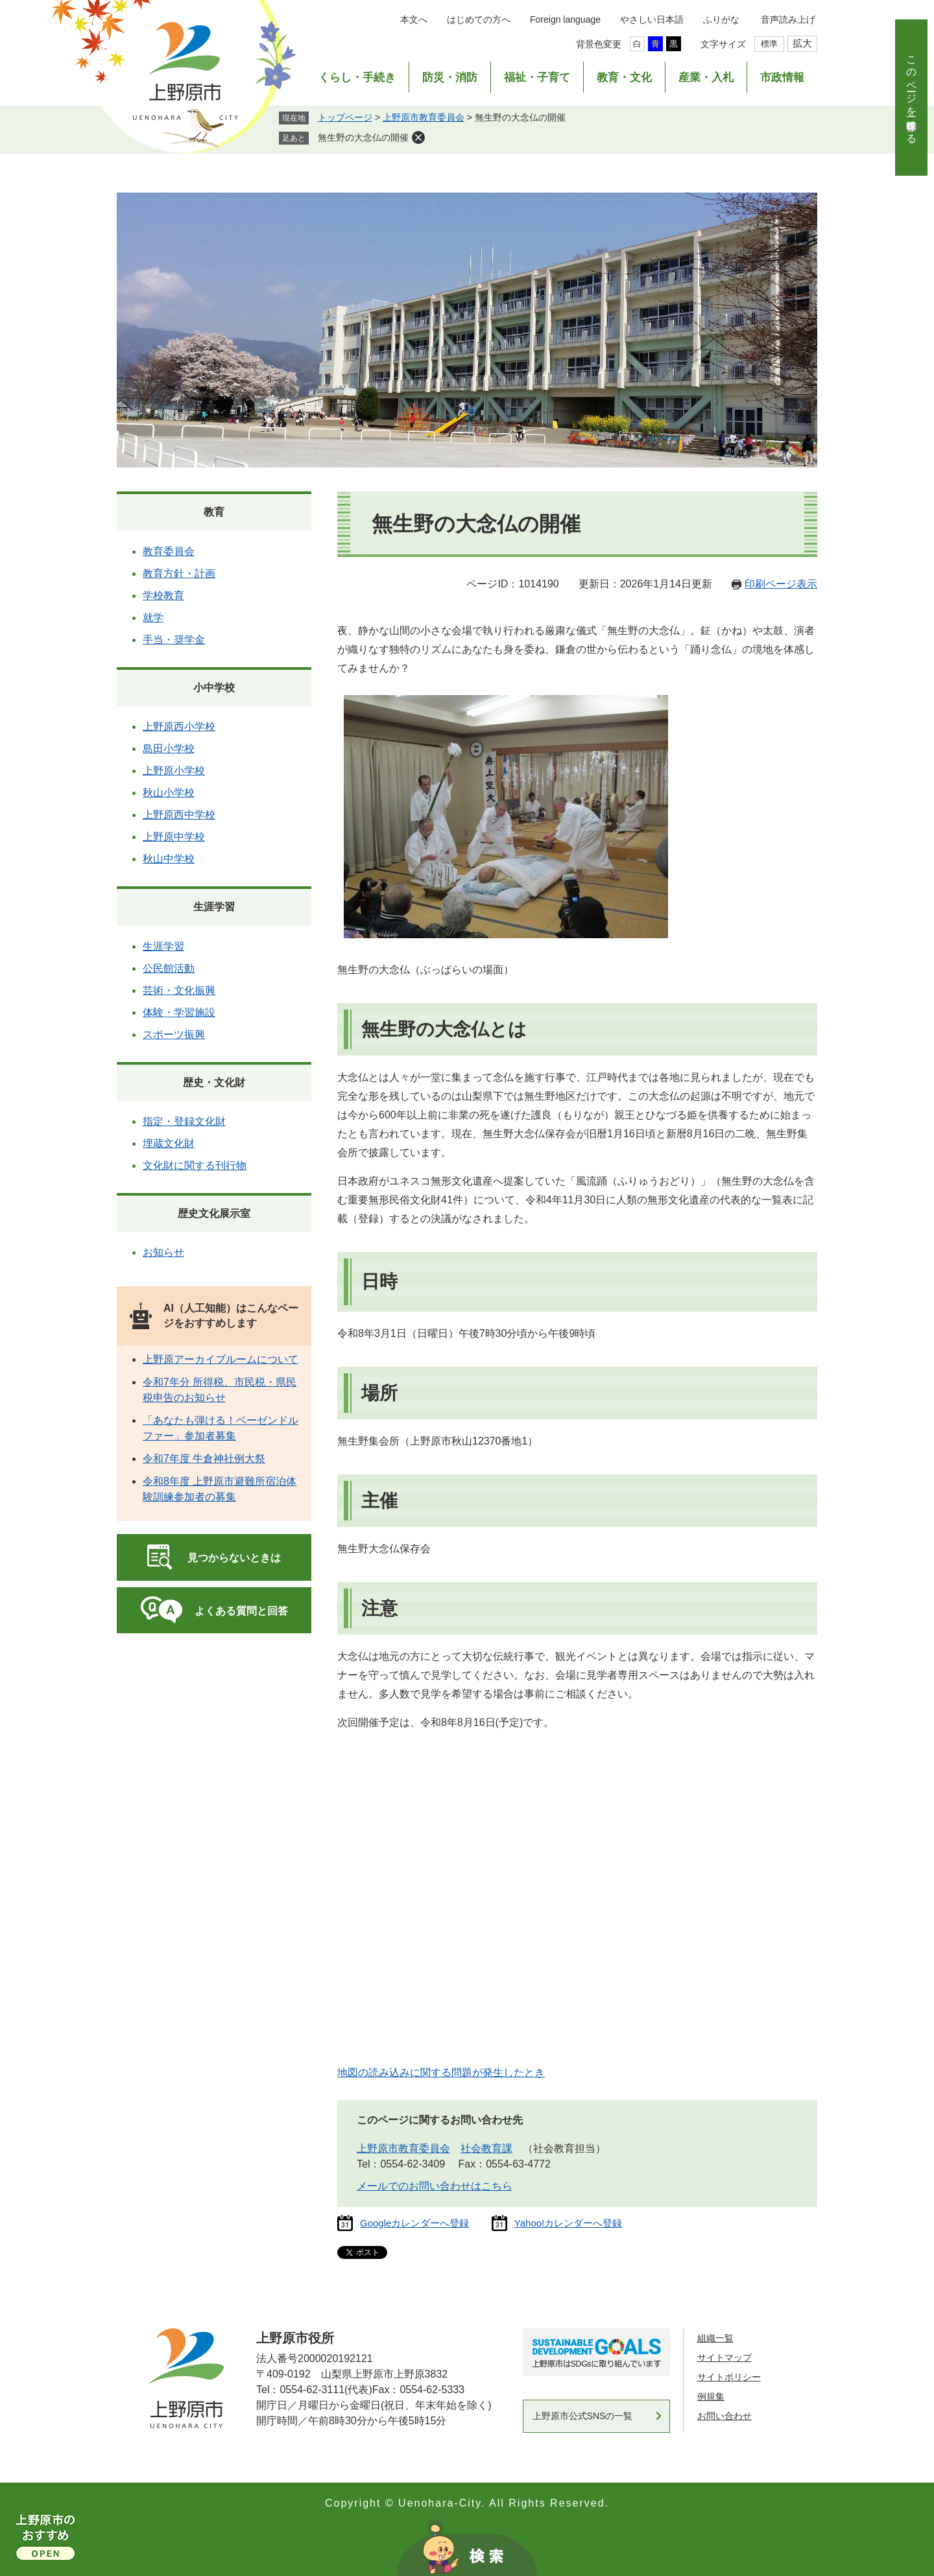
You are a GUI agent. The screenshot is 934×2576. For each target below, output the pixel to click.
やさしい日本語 (652, 19)
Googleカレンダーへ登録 (414, 2222)
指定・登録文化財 (184, 1121)
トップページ (345, 117)
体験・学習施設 (179, 1012)
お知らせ (163, 1252)
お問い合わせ (724, 2416)
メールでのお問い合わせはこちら (434, 2186)
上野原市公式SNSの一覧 (583, 2416)
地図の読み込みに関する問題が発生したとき (441, 2072)
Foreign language (565, 19)
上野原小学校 (174, 770)
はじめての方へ (478, 19)
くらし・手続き (357, 77)
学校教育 (163, 595)
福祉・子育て (537, 77)
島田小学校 (169, 748)
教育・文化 (624, 77)
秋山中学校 (169, 858)
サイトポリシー (729, 2377)
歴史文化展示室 (214, 1213)
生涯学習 (214, 906)
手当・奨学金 (174, 639)
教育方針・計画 (179, 573)
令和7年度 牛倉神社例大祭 (204, 1458)
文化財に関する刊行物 (194, 1165)
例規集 (710, 2396)
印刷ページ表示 (781, 583)
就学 (153, 617)
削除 (418, 137)
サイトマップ (724, 2357)
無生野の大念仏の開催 (363, 137)
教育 (214, 511)
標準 (769, 44)
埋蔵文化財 (169, 1143)
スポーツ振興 (174, 1034)
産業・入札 (706, 77)
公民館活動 (169, 968)
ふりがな (721, 19)
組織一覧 (715, 2338)
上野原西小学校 (179, 726)
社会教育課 (486, 2148)
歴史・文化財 (214, 1082)
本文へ (413, 19)
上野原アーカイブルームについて (220, 1359)
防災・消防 (449, 77)
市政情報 (782, 77)
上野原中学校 (174, 836)
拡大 (802, 43)
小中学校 (214, 687)
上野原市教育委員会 (423, 117)
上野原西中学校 (179, 814)
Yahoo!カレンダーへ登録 (568, 2222)
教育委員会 (169, 551)
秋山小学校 (169, 792)
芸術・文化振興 (179, 990)
